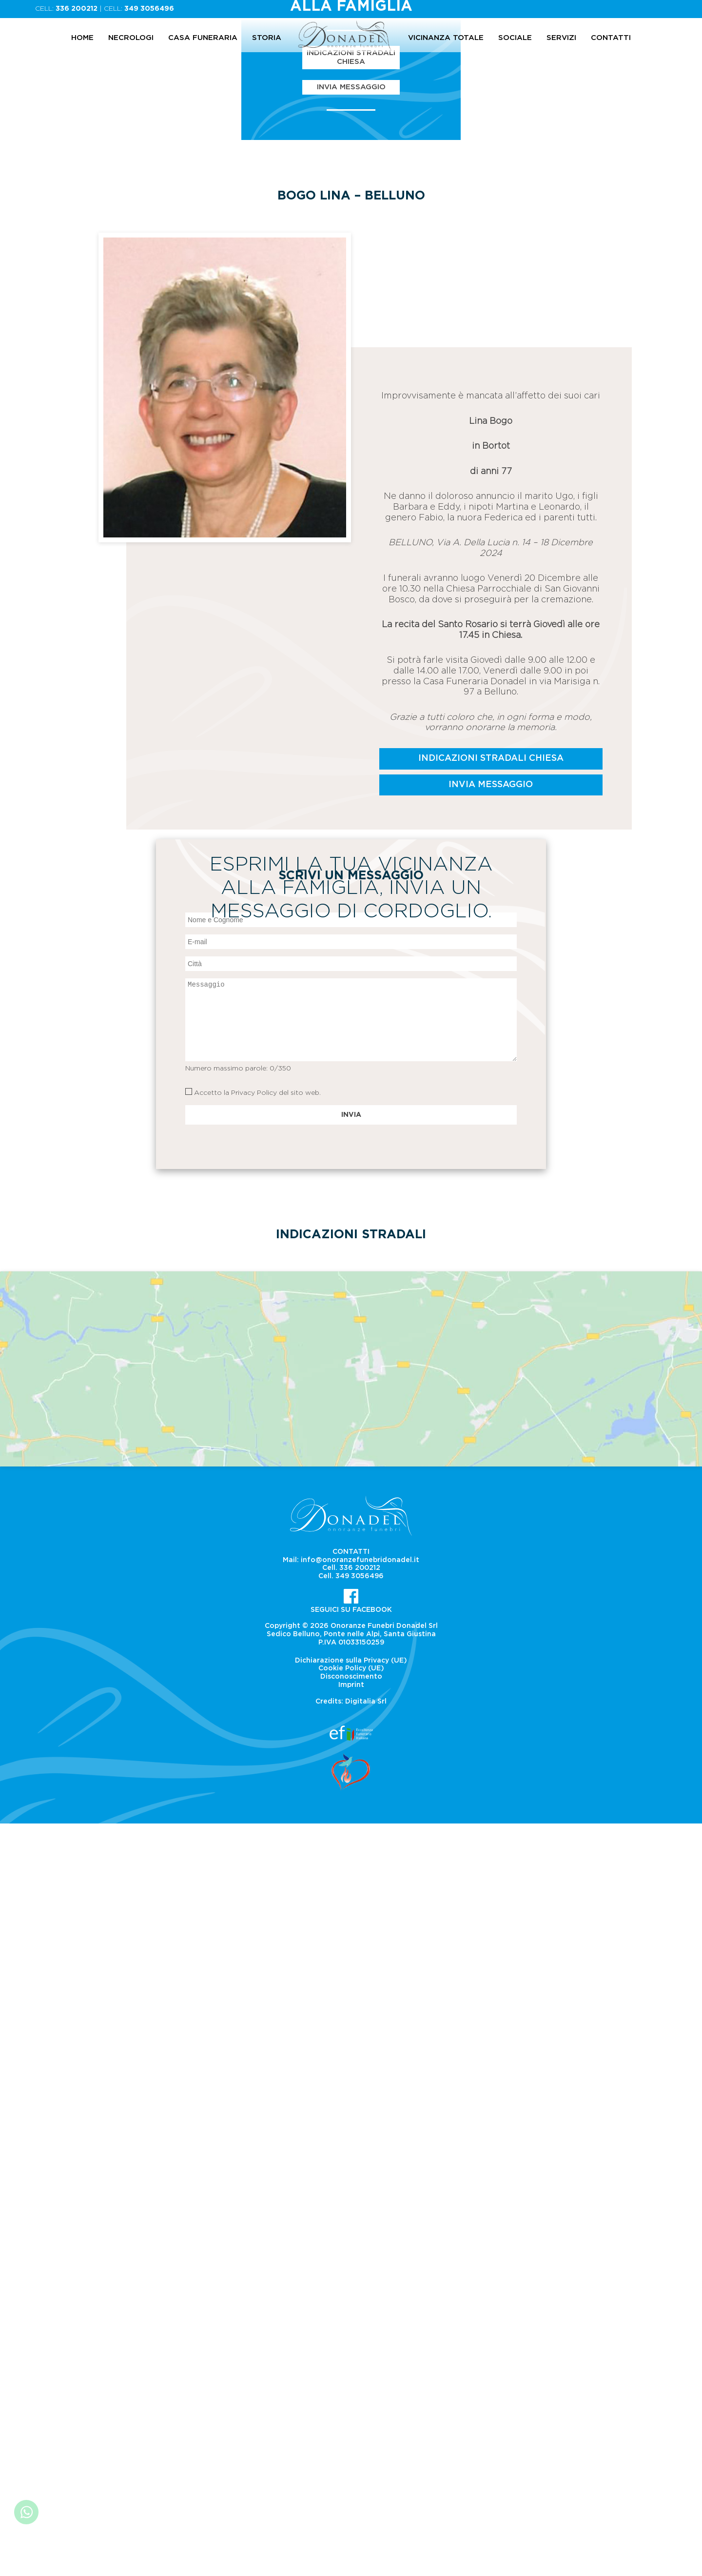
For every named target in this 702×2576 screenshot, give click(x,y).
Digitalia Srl (366, 2454)
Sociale (515, 37)
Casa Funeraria (202, 37)
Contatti (611, 37)
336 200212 (77, 8)
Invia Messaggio (351, 482)
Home (82, 37)
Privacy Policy (254, 1845)
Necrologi (131, 37)
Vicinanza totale (446, 37)
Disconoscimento (351, 2429)
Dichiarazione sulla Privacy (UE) (351, 2413)
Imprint (351, 2438)
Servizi (561, 37)
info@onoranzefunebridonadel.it (360, 2312)
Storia (266, 37)
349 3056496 (149, 8)
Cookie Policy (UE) (351, 2421)
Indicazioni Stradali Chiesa (351, 452)
